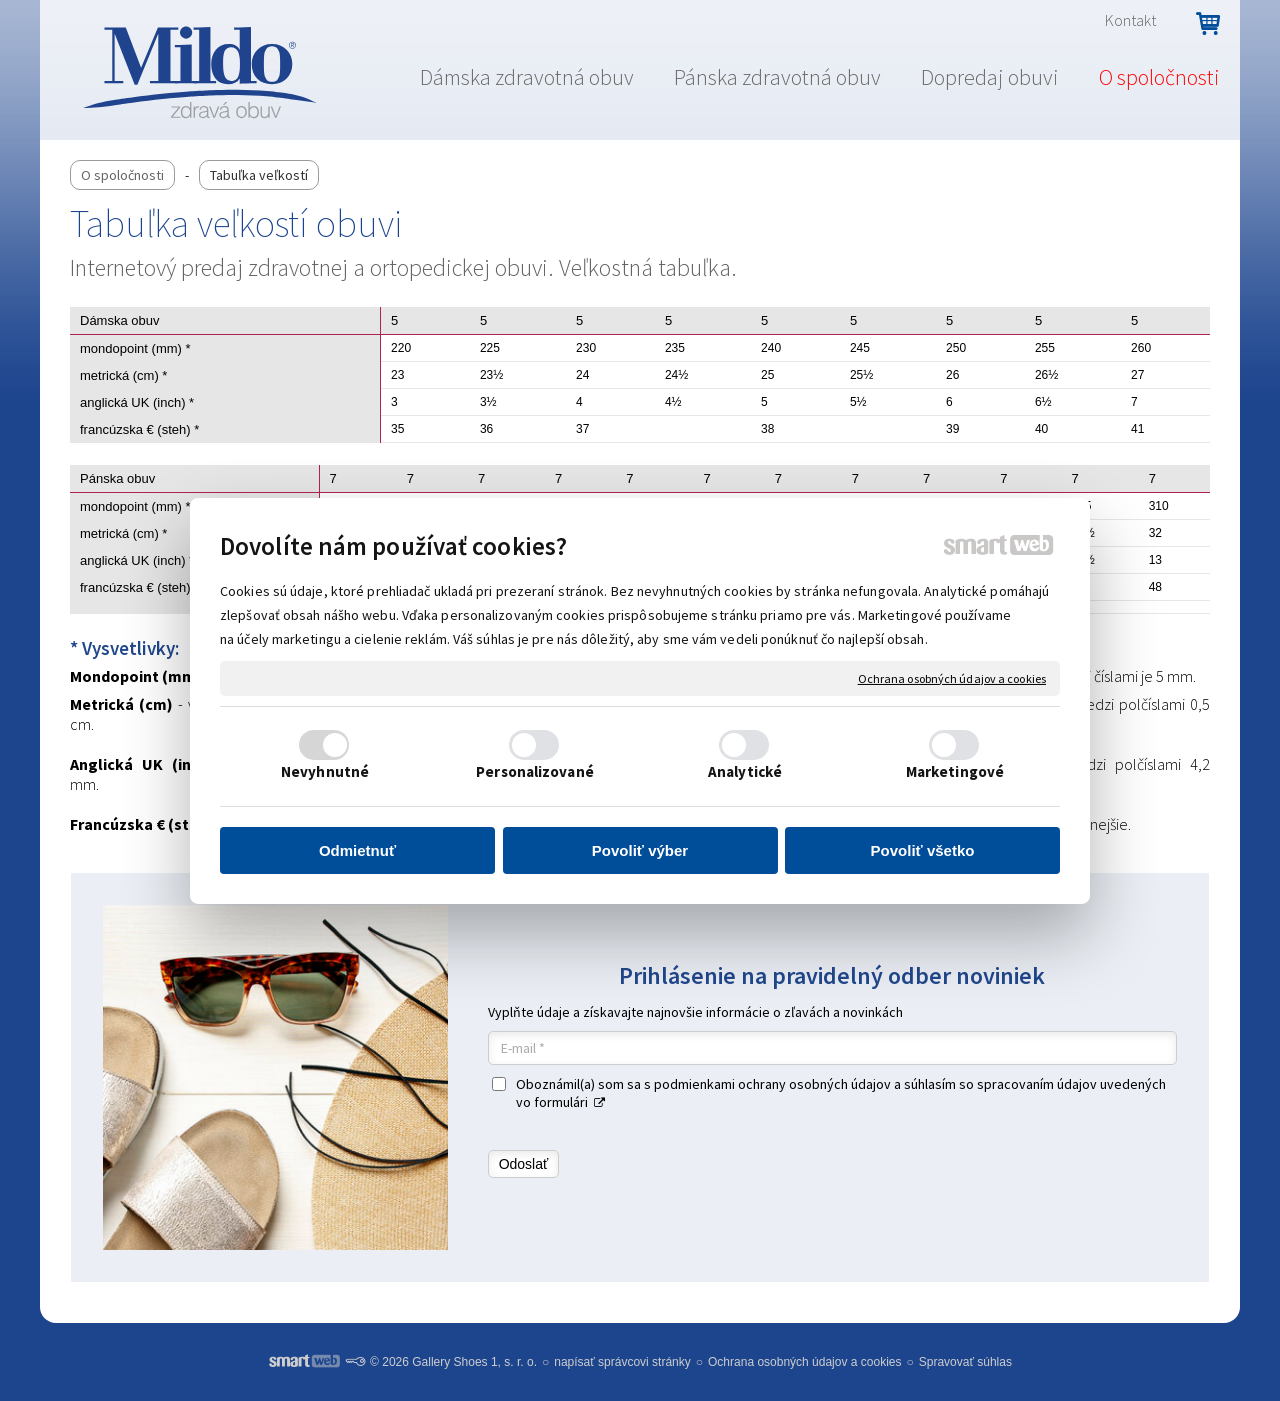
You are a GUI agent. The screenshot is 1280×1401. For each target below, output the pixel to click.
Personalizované (535, 771)
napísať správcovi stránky (622, 1362)
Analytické (745, 771)
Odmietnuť (357, 850)
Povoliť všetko (923, 850)
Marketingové (955, 771)
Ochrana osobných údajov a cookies (952, 677)
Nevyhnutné (325, 771)
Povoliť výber (640, 850)
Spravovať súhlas (965, 1362)
